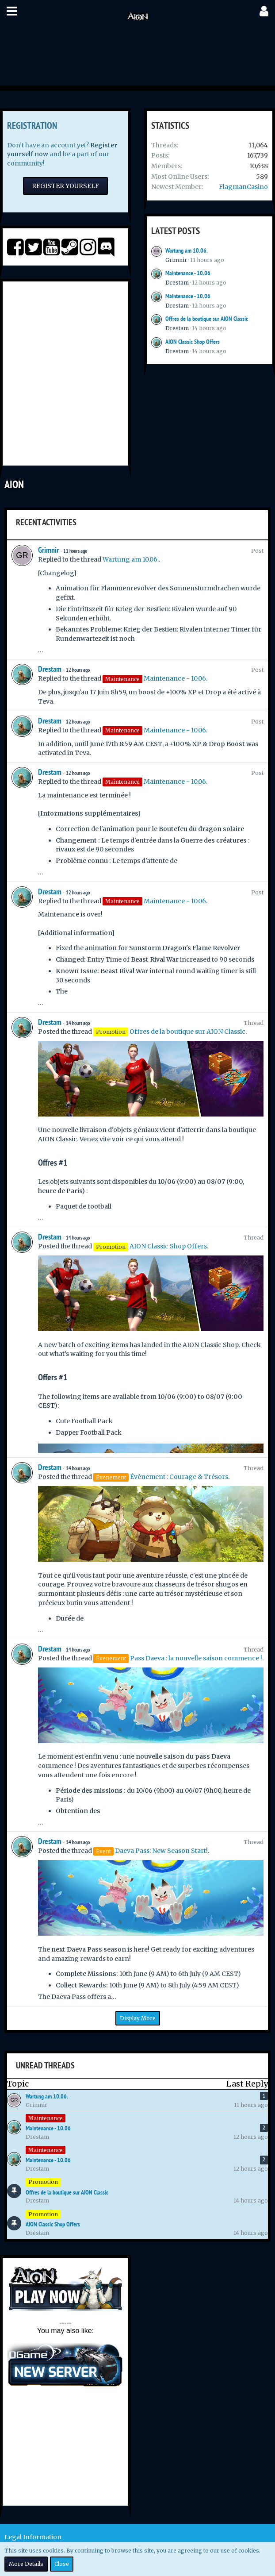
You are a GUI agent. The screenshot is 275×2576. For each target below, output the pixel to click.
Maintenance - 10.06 (187, 273)
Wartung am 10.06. (186, 250)
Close (61, 2564)
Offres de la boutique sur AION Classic (206, 319)
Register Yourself (65, 186)
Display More (138, 2018)
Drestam (177, 282)
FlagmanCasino (243, 187)
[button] (11, 11)
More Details (26, 2564)
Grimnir (176, 260)
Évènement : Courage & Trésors (179, 1477)
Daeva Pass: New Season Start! (161, 1851)
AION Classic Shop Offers (192, 342)
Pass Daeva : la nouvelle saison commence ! (196, 1658)
